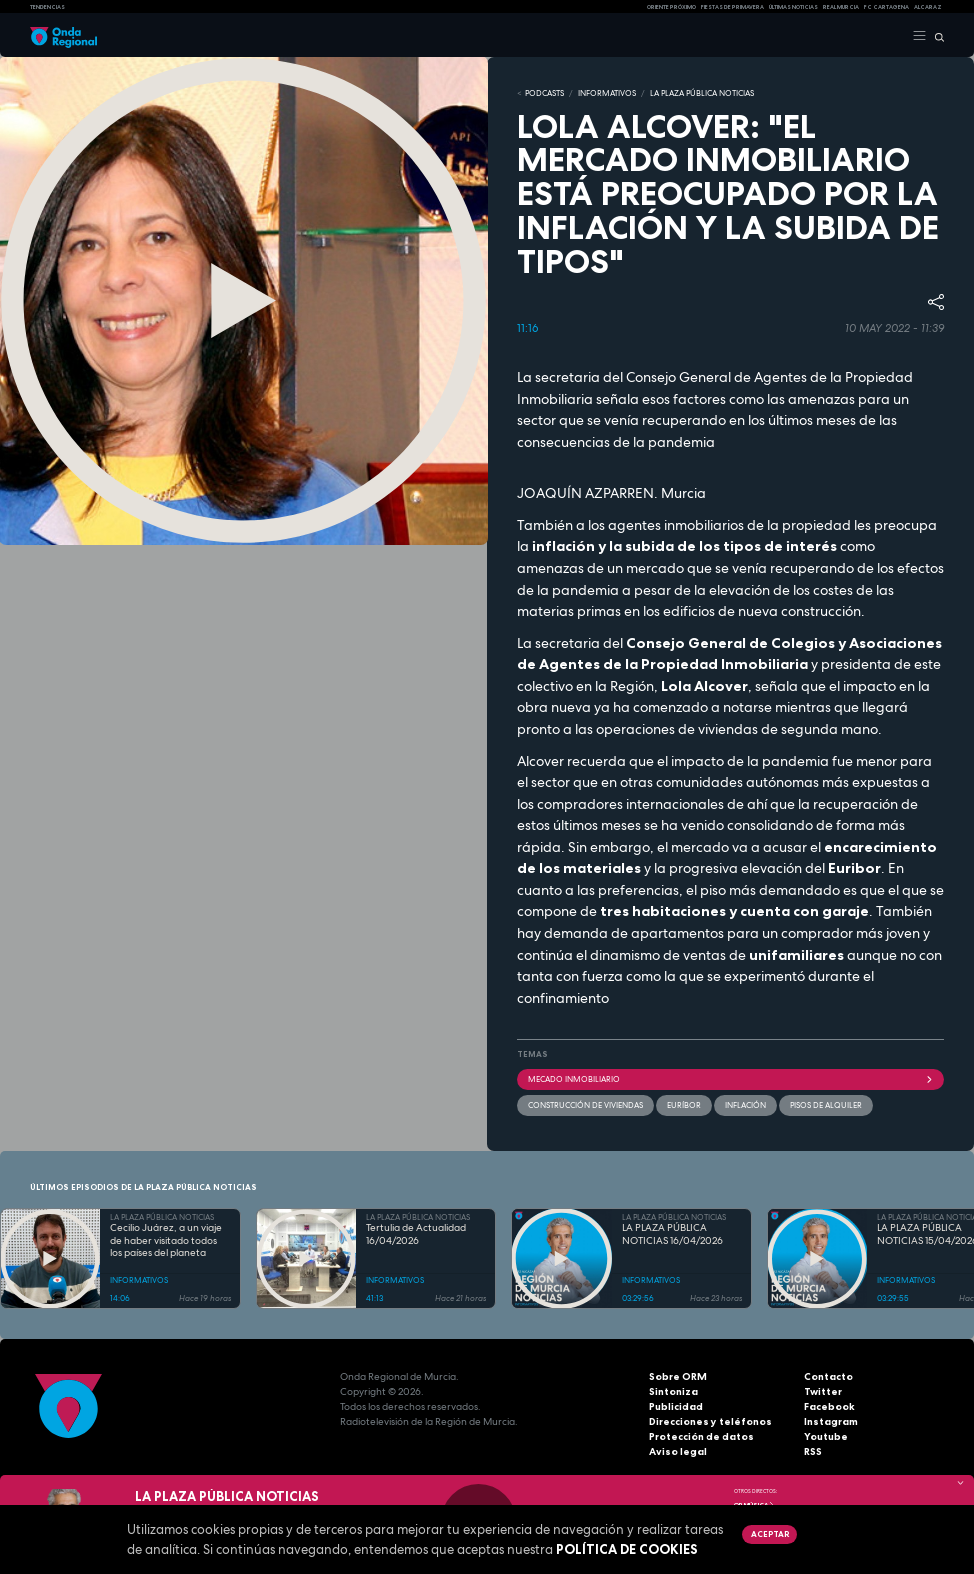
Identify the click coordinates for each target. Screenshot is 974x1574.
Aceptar (770, 1534)
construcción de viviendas (585, 1105)
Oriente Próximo (671, 7)
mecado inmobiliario (730, 1079)
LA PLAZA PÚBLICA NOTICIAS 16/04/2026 (672, 1234)
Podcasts (544, 93)
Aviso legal (678, 1451)
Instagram (831, 1421)
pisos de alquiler (826, 1105)
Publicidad (676, 1406)
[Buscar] (935, 36)
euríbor (684, 1105)
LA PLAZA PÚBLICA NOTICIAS (702, 93)
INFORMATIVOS (607, 93)
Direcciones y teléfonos (710, 1421)
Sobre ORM (678, 1376)
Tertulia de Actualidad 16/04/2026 (416, 1234)
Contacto (828, 1376)
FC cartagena (886, 7)
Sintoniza (673, 1391)
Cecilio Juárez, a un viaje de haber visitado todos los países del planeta (166, 1240)
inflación (745, 1105)
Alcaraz (928, 7)
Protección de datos (701, 1436)
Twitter (823, 1391)
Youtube (826, 1436)
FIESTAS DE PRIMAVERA (732, 7)
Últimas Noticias (793, 7)
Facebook (829, 1406)
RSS (813, 1451)
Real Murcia (841, 7)
